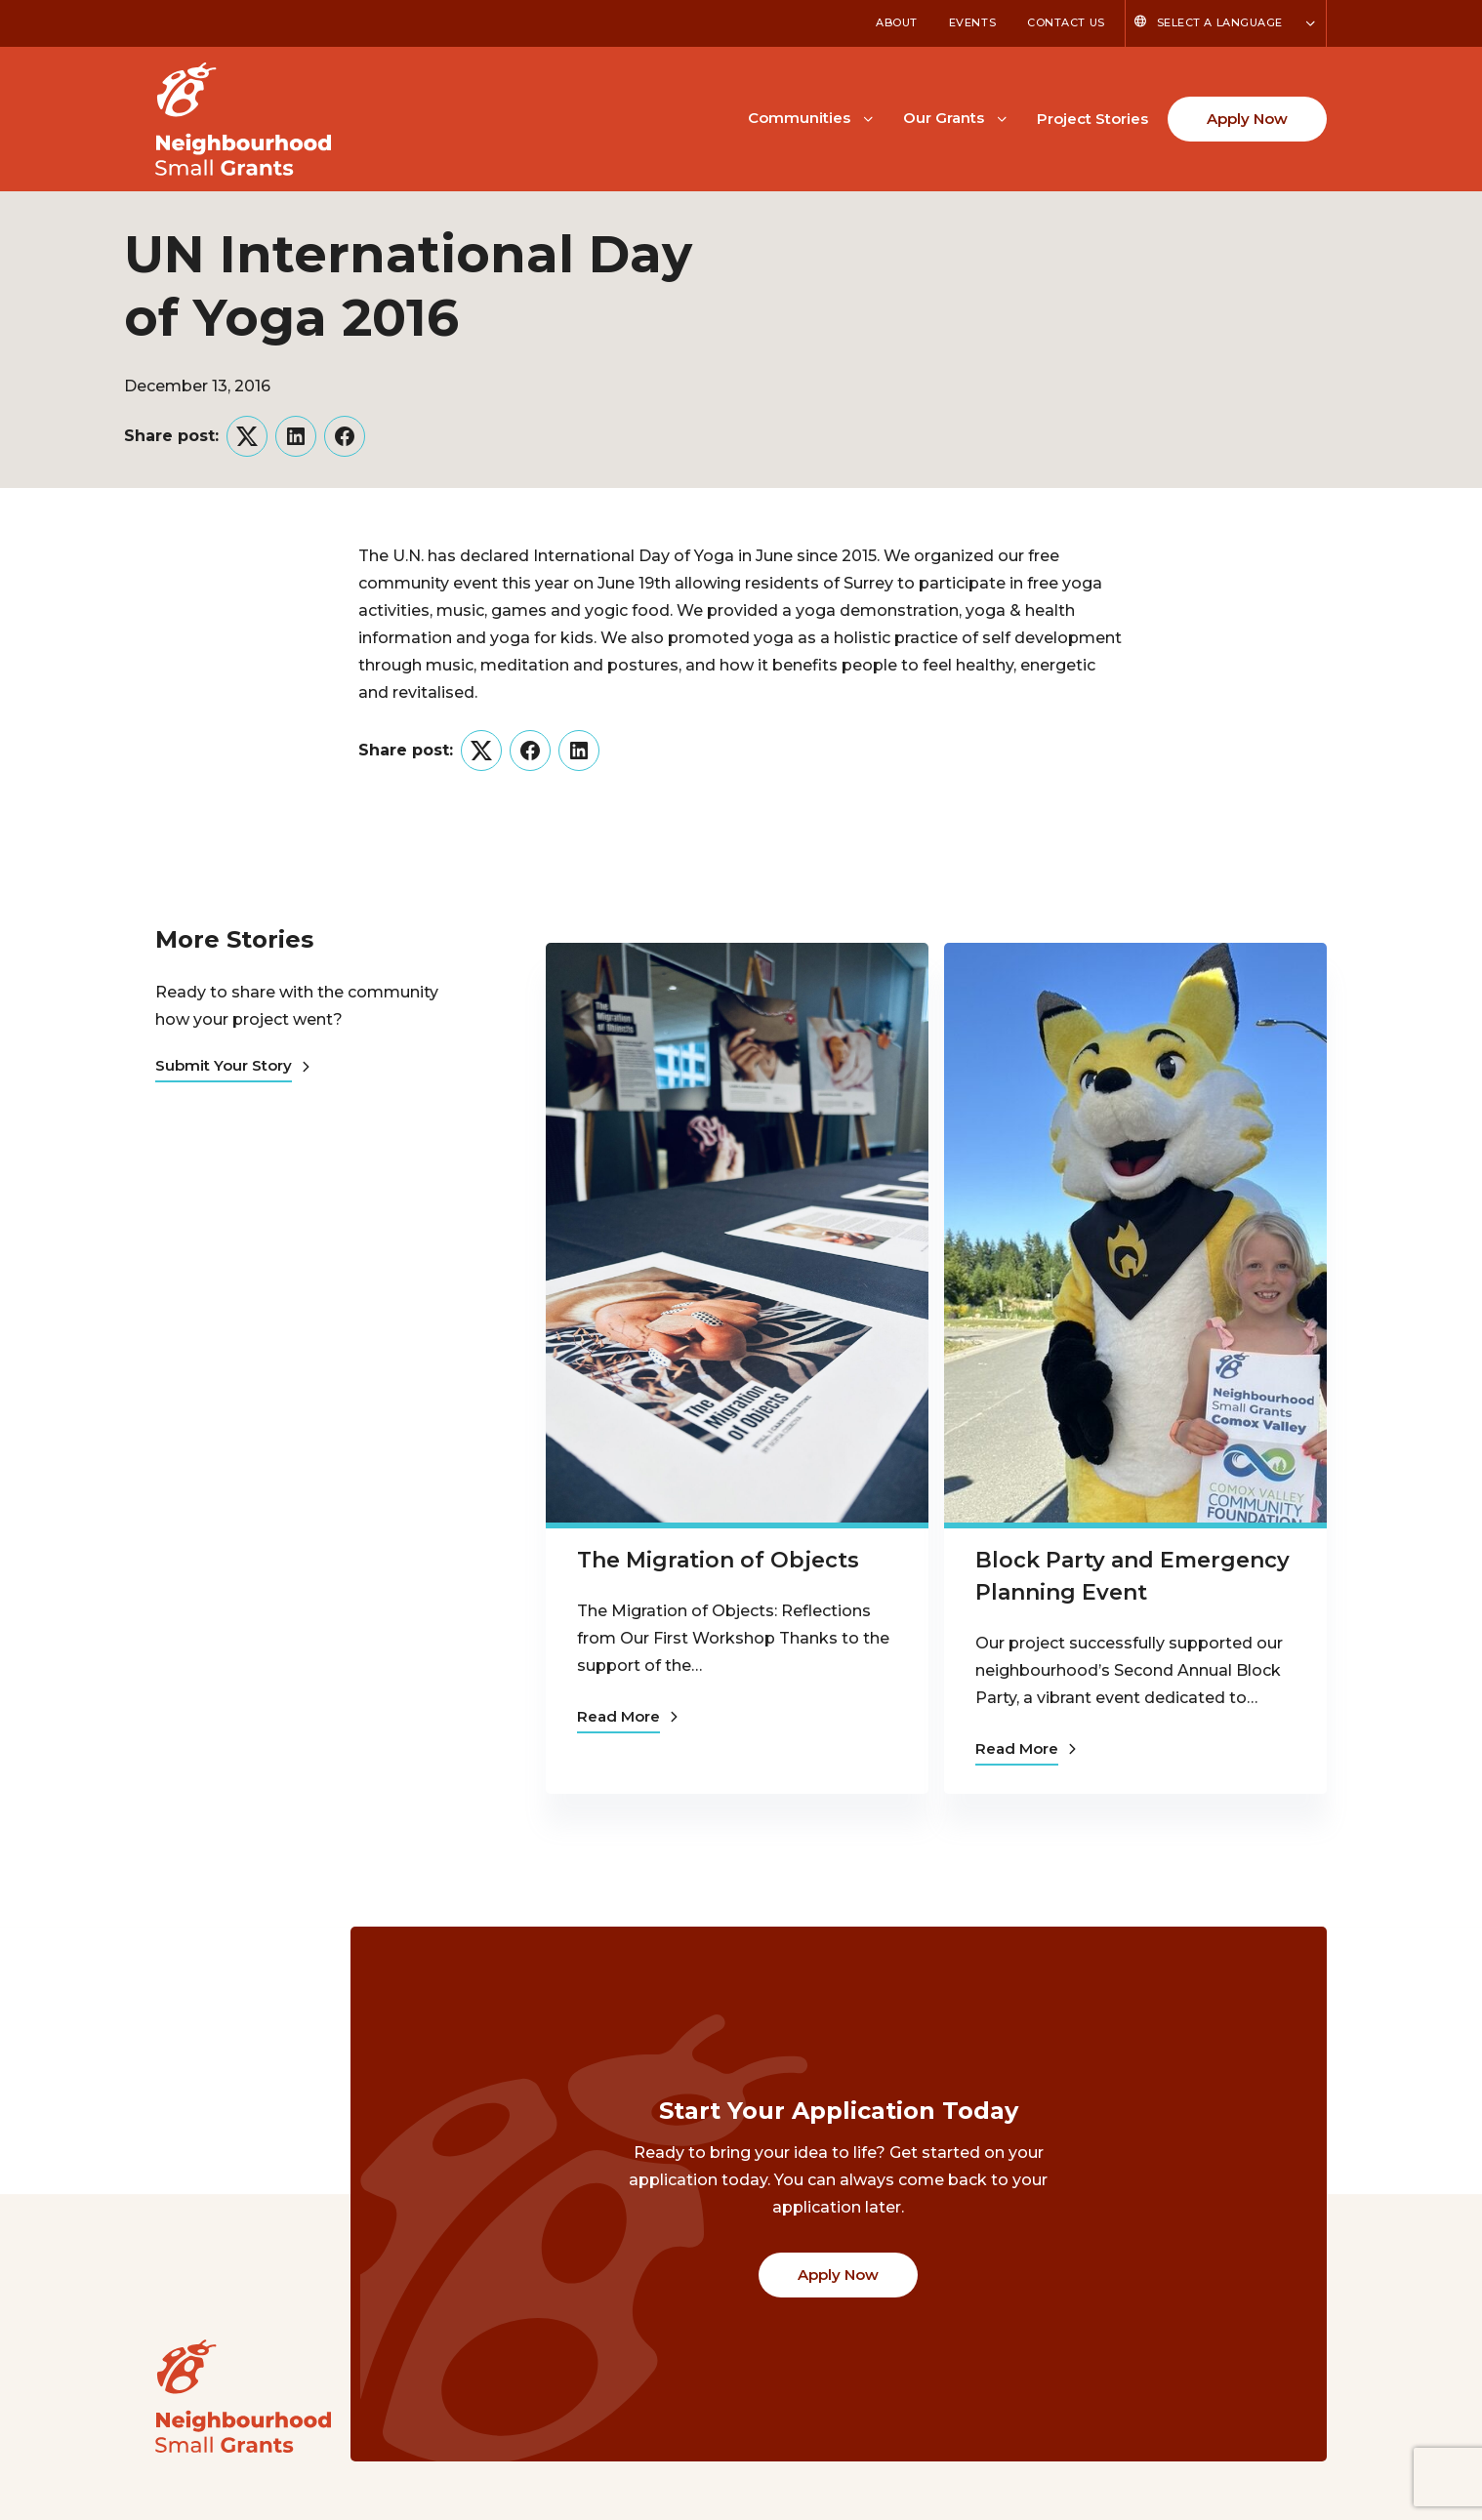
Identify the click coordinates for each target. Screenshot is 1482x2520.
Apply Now (1247, 118)
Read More (627, 1716)
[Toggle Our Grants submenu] (1001, 117)
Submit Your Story (232, 1065)
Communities (799, 117)
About (897, 22)
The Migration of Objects (718, 1560)
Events (972, 22)
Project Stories (1092, 118)
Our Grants (943, 117)
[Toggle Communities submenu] (868, 117)
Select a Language (1220, 22)
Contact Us (1066, 22)
